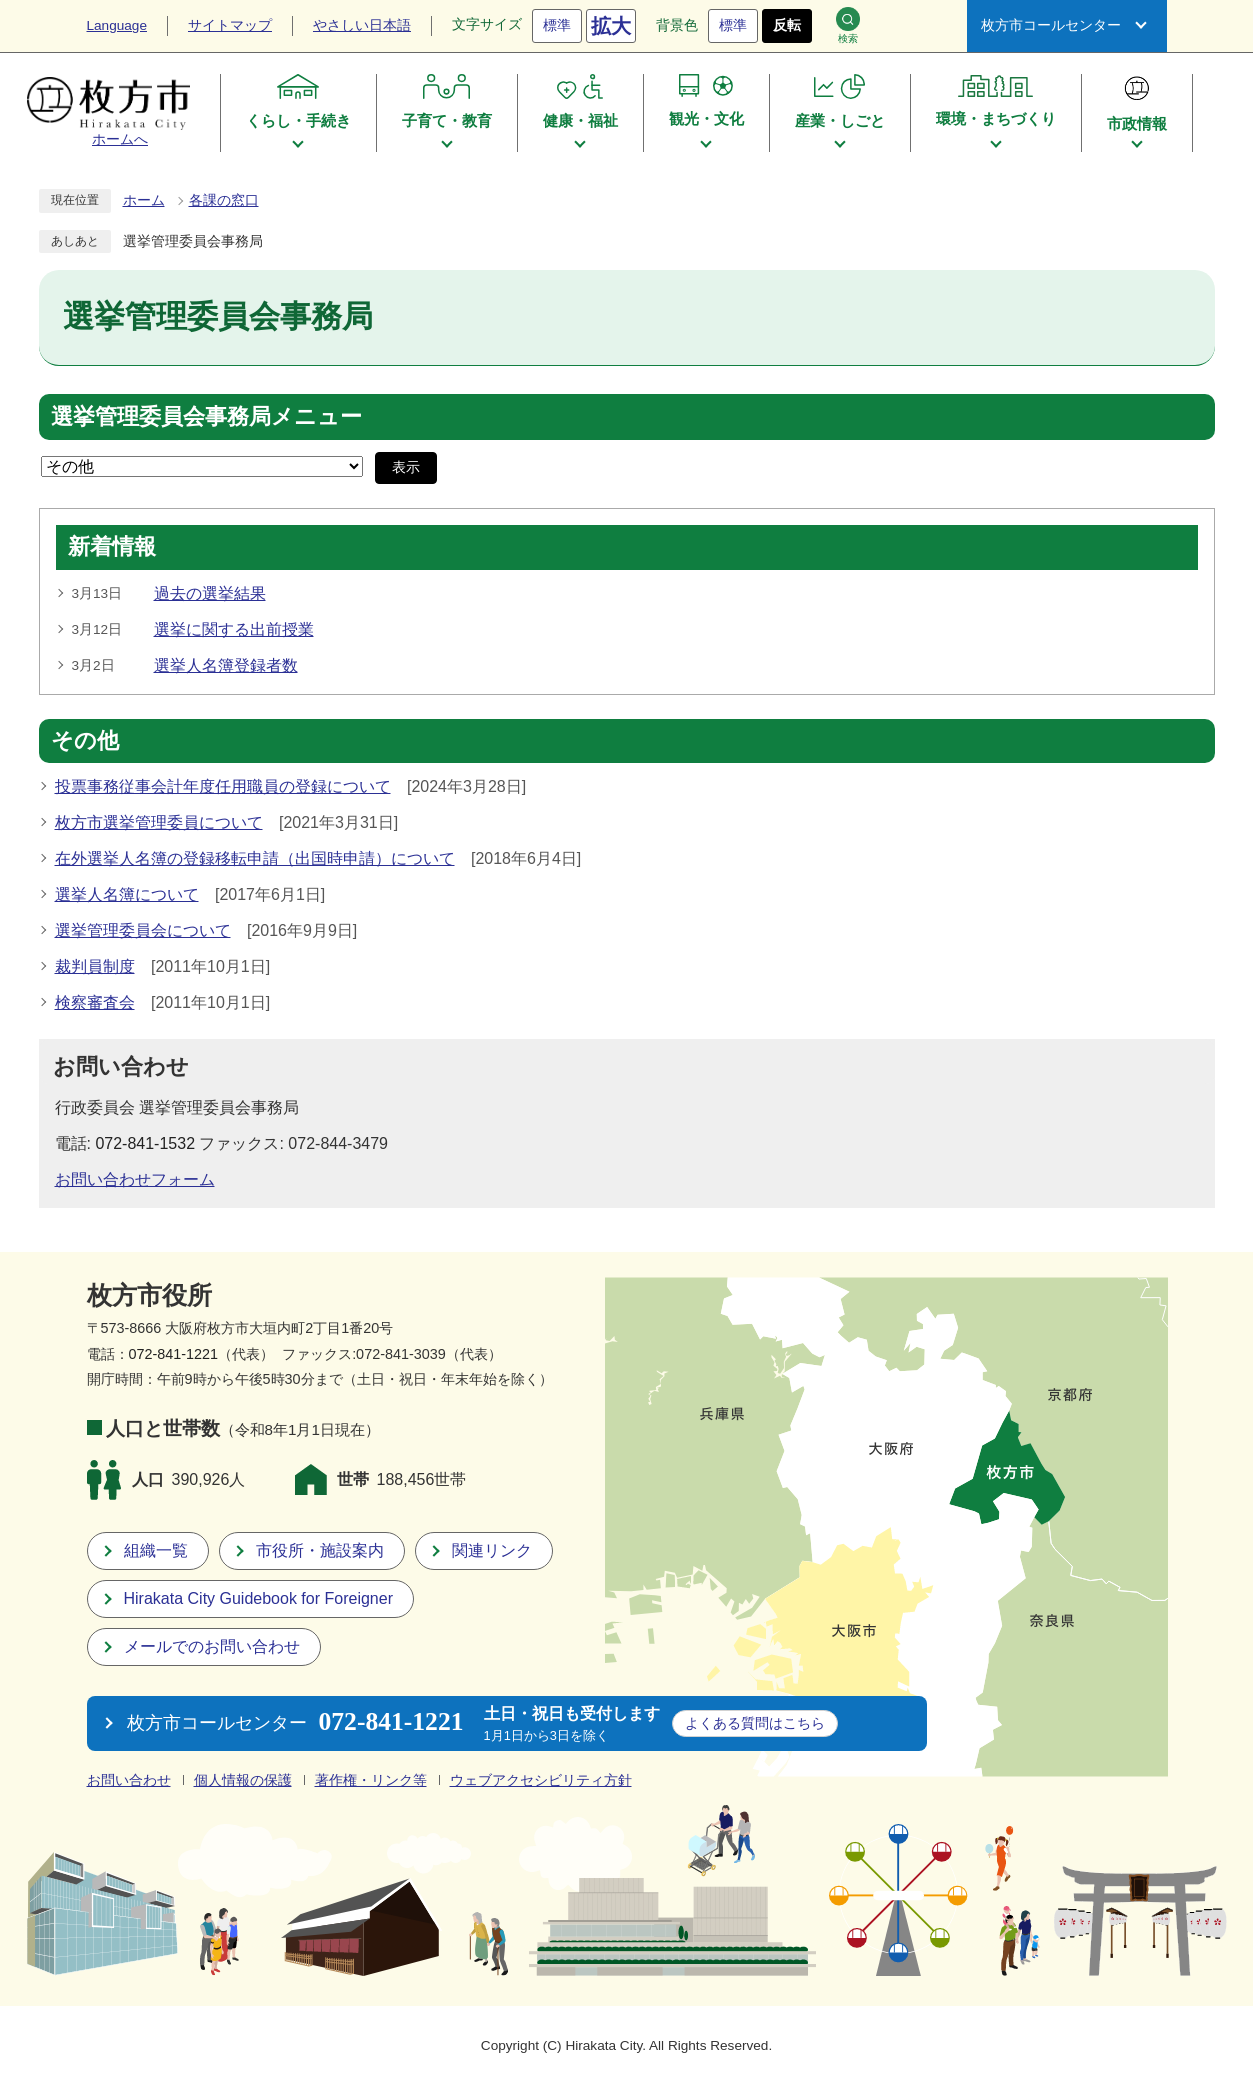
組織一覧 (156, 1550)
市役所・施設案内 (320, 1550)
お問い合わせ (129, 1780)
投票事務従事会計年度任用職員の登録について (223, 786)
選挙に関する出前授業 (234, 629)
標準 (557, 25)
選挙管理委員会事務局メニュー (206, 417)
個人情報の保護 (243, 1780)
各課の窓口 (224, 200)
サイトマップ (230, 25)
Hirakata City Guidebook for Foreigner (258, 1598)
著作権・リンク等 (371, 1780)
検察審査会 (95, 1002)
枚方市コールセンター (1051, 25)
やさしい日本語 (362, 25)
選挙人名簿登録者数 (226, 665)
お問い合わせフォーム (135, 1179)
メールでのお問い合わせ (212, 1646)
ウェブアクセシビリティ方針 (541, 1780)
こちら (755, 1723)
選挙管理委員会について (143, 930)
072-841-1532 (145, 1143)
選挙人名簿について (127, 894)
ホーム (144, 200)
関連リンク (492, 1550)
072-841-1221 (174, 1354)
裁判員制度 (95, 966)
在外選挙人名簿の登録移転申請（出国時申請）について (255, 858)
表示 (406, 467)
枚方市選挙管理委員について (159, 822)
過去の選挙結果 (210, 593)
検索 (848, 25)
